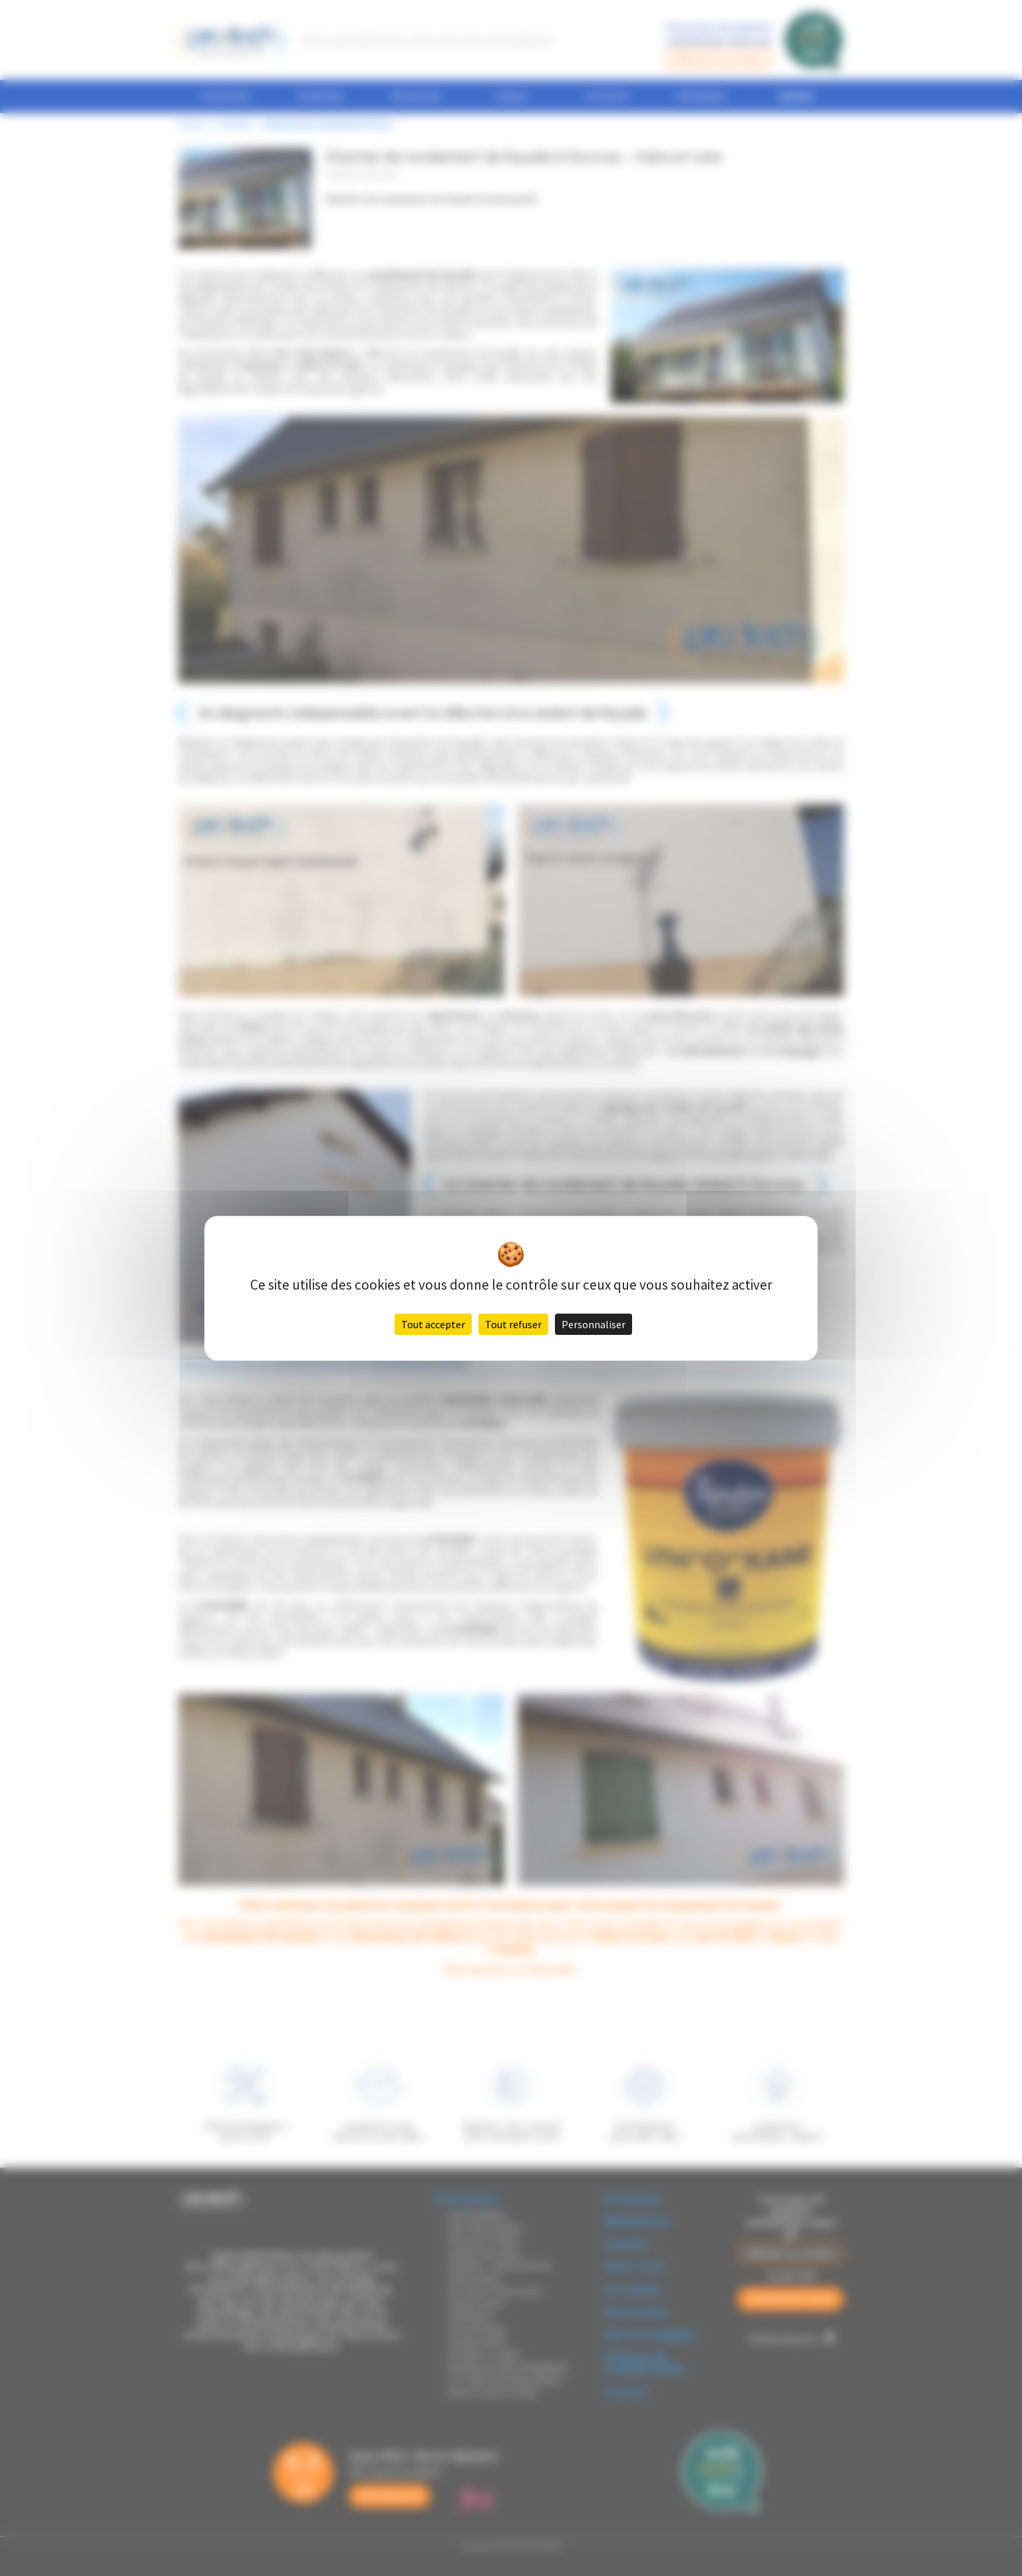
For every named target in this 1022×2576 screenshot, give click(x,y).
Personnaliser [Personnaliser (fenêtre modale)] (593, 1324)
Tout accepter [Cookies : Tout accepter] (433, 1324)
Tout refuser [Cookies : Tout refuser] (513, 1324)
